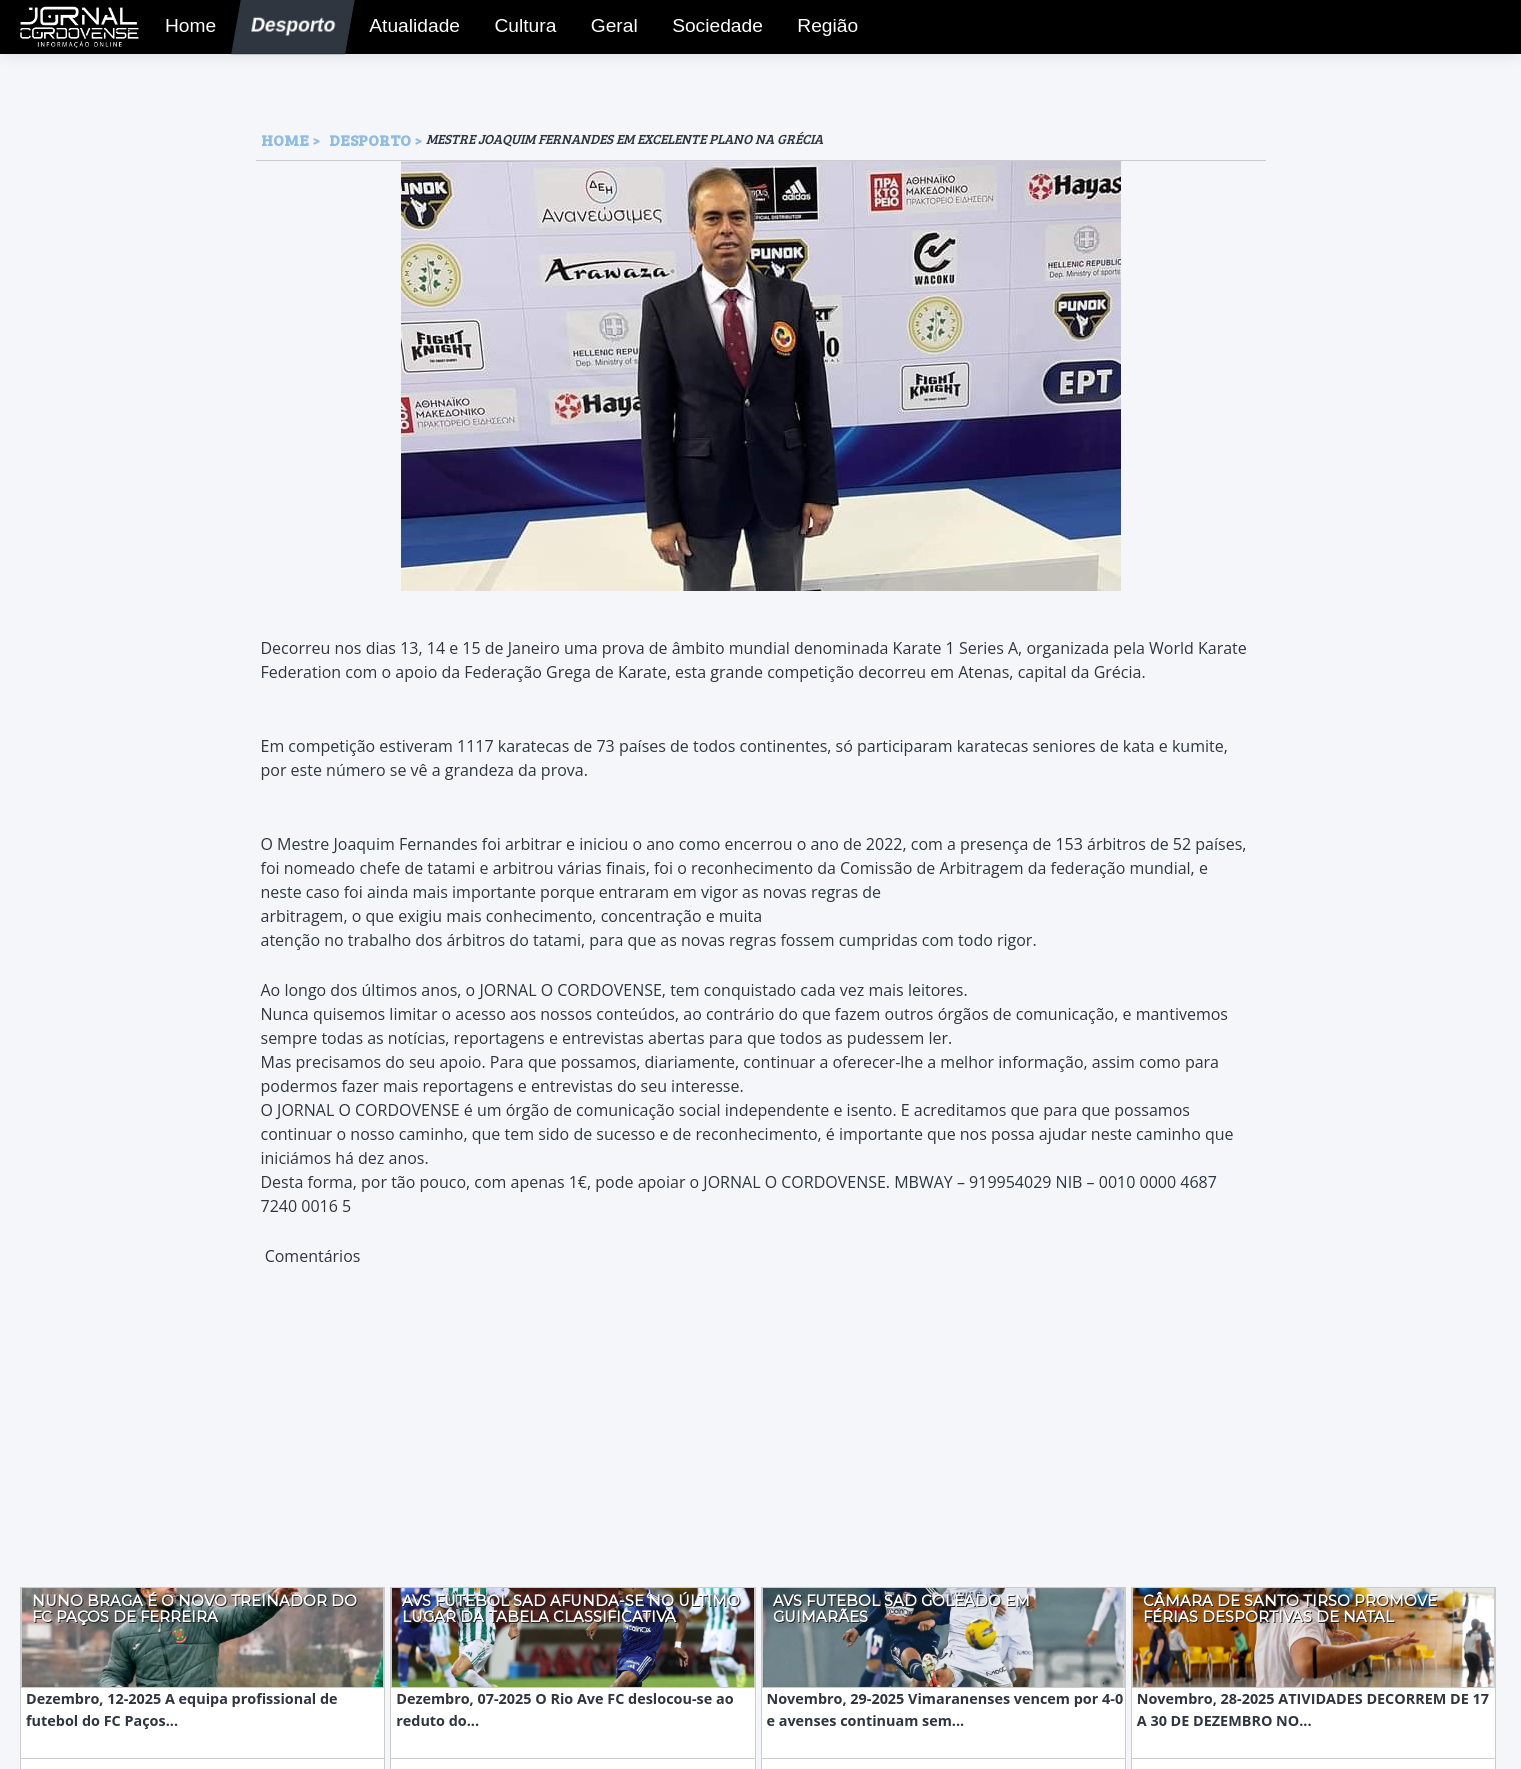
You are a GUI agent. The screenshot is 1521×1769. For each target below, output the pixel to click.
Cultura (519, 29)
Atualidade (407, 29)
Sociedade (710, 29)
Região (821, 29)
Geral (609, 29)
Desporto (284, 29)
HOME (285, 139)
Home (185, 29)
